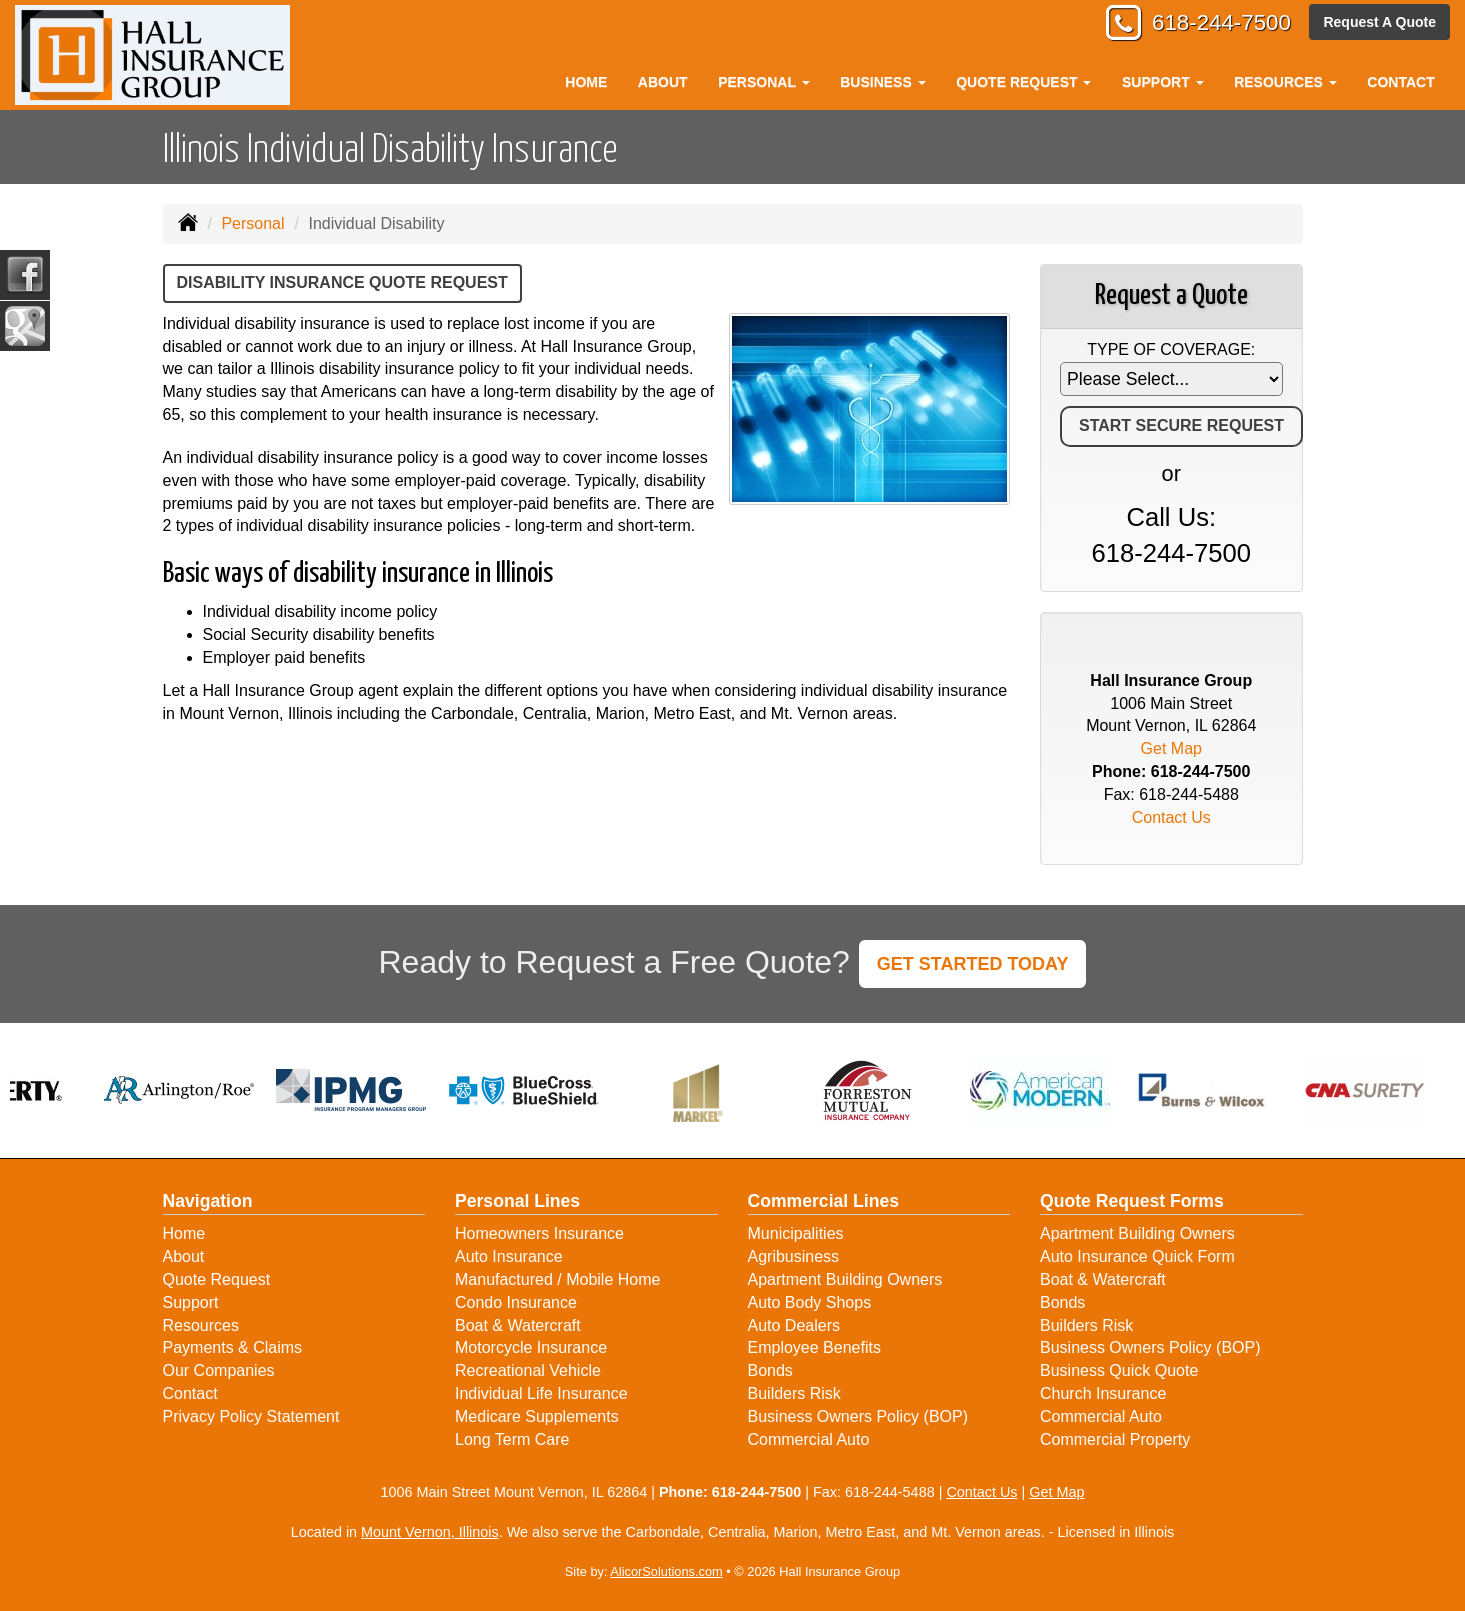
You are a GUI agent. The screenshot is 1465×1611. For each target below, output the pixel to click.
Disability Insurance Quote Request (342, 282)
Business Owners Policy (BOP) (858, 1416)
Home (586, 82)
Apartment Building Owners (845, 1279)
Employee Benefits (814, 1347)
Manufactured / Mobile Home (557, 1279)
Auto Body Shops (810, 1302)
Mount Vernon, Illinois (430, 1532)
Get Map (1171, 748)
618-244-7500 (1220, 22)
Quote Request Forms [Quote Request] (1132, 1201)
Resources (201, 1325)
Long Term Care (512, 1439)
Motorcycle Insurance (531, 1347)
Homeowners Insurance (539, 1233)
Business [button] (882, 82)
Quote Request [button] (1023, 82)
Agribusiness (794, 1256)
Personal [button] (763, 82)
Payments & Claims (233, 1347)
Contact (1400, 82)
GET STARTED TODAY (973, 964)
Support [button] (1163, 82)
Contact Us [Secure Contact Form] (1171, 817)
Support (191, 1302)
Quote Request (217, 1279)
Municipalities (796, 1233)
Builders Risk (794, 1393)
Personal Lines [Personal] (517, 1201)
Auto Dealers (794, 1325)
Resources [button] (1285, 82)
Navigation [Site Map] (208, 1201)
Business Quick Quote (1119, 1370)
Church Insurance (1103, 1393)
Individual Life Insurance (541, 1393)
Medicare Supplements (537, 1416)
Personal (252, 223)
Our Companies (219, 1370)
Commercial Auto (809, 1439)
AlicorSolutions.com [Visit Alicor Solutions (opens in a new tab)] (666, 1571)
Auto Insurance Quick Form (1137, 1256)
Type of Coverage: (1171, 349)
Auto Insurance (509, 1256)
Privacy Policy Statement (251, 1416)
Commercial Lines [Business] (824, 1201)
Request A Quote (1379, 22)
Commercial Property (1115, 1439)
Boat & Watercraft (518, 1325)
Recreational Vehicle (528, 1370)
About (663, 82)
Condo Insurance (516, 1302)
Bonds (770, 1370)
